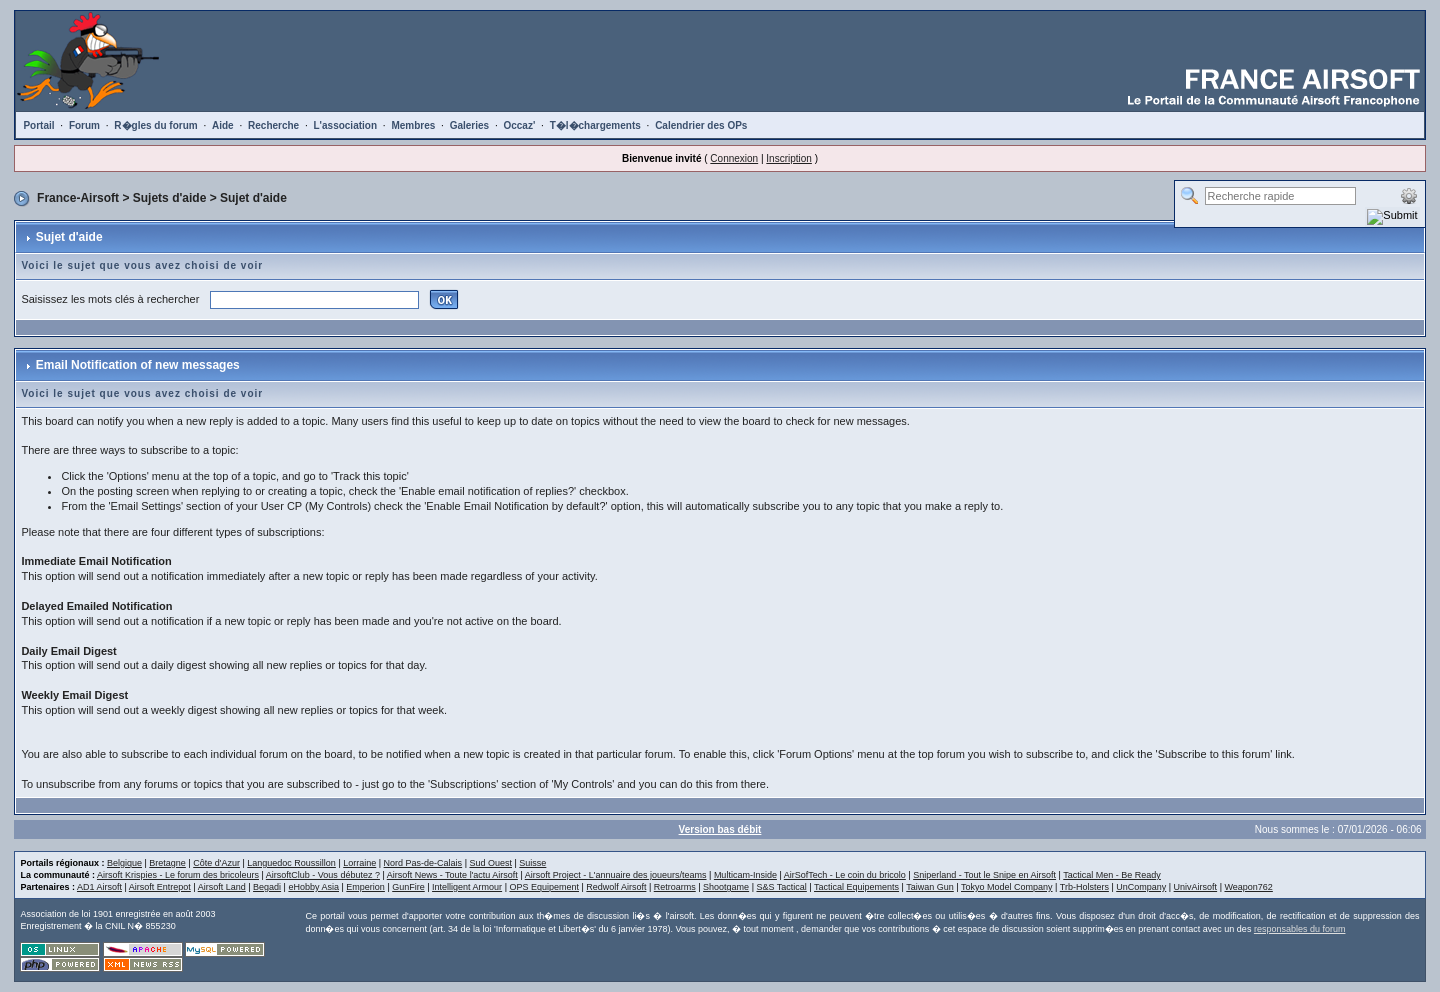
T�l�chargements (595, 125)
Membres (413, 125)
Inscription (789, 158)
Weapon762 (1248, 887)
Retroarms (675, 887)
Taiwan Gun (930, 887)
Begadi (267, 887)
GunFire (408, 887)
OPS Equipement (544, 887)
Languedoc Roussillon (291, 863)
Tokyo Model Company (1007, 887)
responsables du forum (1300, 929)
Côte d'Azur (216, 863)
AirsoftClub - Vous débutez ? (323, 875)
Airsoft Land (222, 887)
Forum (84, 125)
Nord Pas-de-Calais (423, 863)
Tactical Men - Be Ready (1112, 875)
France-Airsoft (78, 198)
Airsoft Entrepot (160, 887)
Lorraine (359, 863)
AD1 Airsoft (99, 887)
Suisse (532, 863)
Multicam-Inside (745, 875)
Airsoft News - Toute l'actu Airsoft (452, 875)
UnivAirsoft (1196, 887)
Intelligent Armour (467, 887)
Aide (223, 125)
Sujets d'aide (170, 198)
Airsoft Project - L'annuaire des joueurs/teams (616, 875)
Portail (38, 125)
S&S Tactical (781, 887)
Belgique (124, 863)
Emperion (365, 887)
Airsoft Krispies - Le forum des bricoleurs (178, 875)
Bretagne (167, 863)
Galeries (469, 125)
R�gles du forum (155, 125)
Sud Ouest (490, 863)
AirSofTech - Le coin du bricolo (845, 875)
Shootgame (726, 887)
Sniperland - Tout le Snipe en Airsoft (984, 875)
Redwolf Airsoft (616, 887)
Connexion (734, 158)
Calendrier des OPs (701, 125)
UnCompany (1141, 887)
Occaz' (519, 125)
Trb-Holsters (1084, 887)
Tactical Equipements (856, 887)
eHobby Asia (313, 887)
